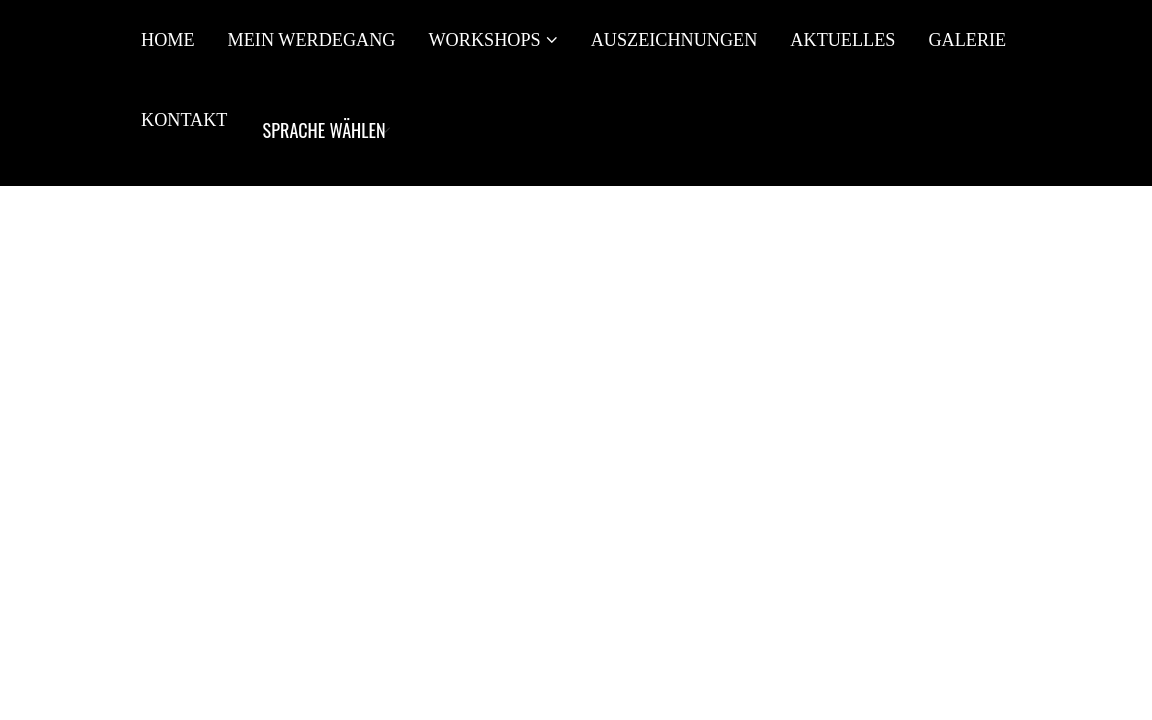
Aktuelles (842, 40)
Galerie (967, 40)
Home (168, 40)
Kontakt (184, 120)
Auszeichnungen (674, 40)
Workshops (484, 40)
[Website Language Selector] (323, 130)
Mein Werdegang (312, 40)
